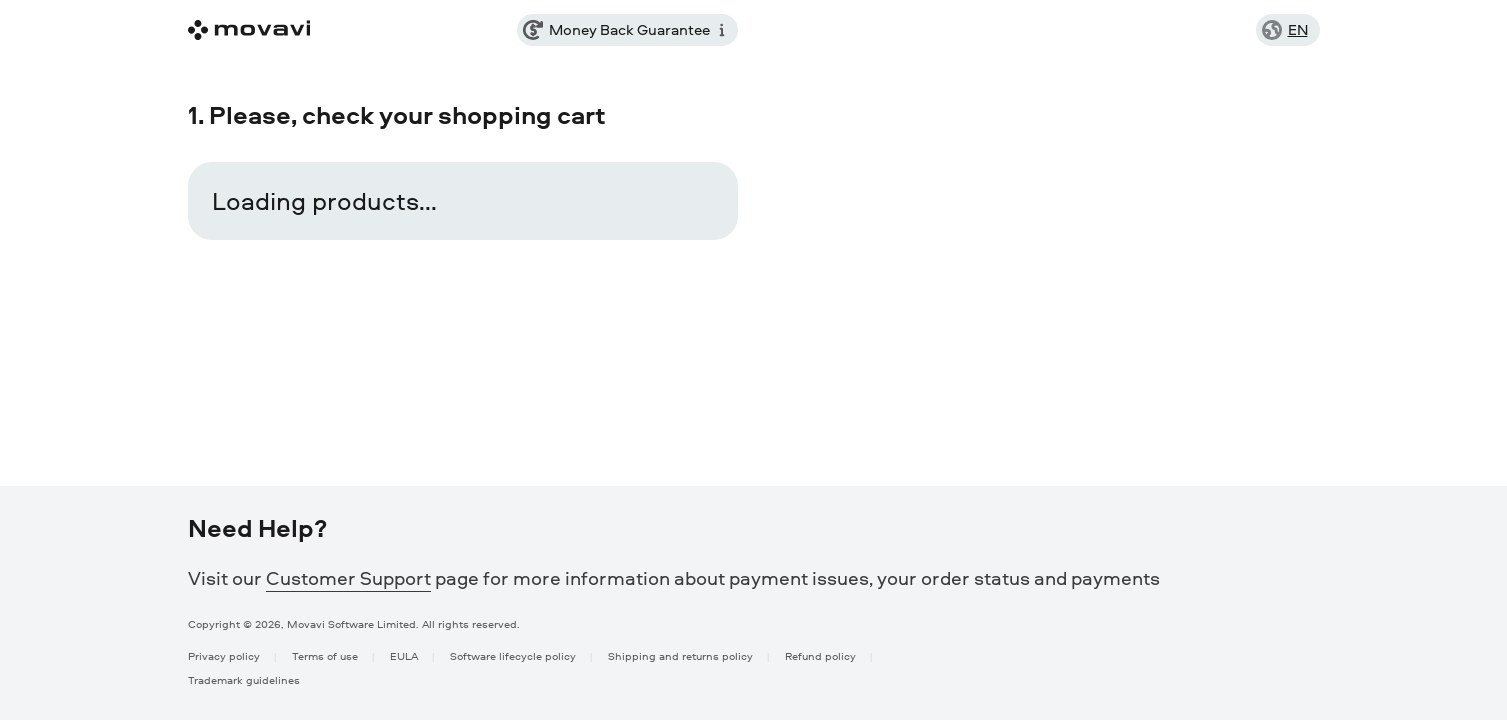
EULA (404, 655)
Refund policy (820, 655)
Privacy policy (224, 655)
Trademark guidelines (244, 679)
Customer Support (348, 578)
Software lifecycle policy (513, 655)
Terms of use (325, 655)
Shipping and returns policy (680, 655)
